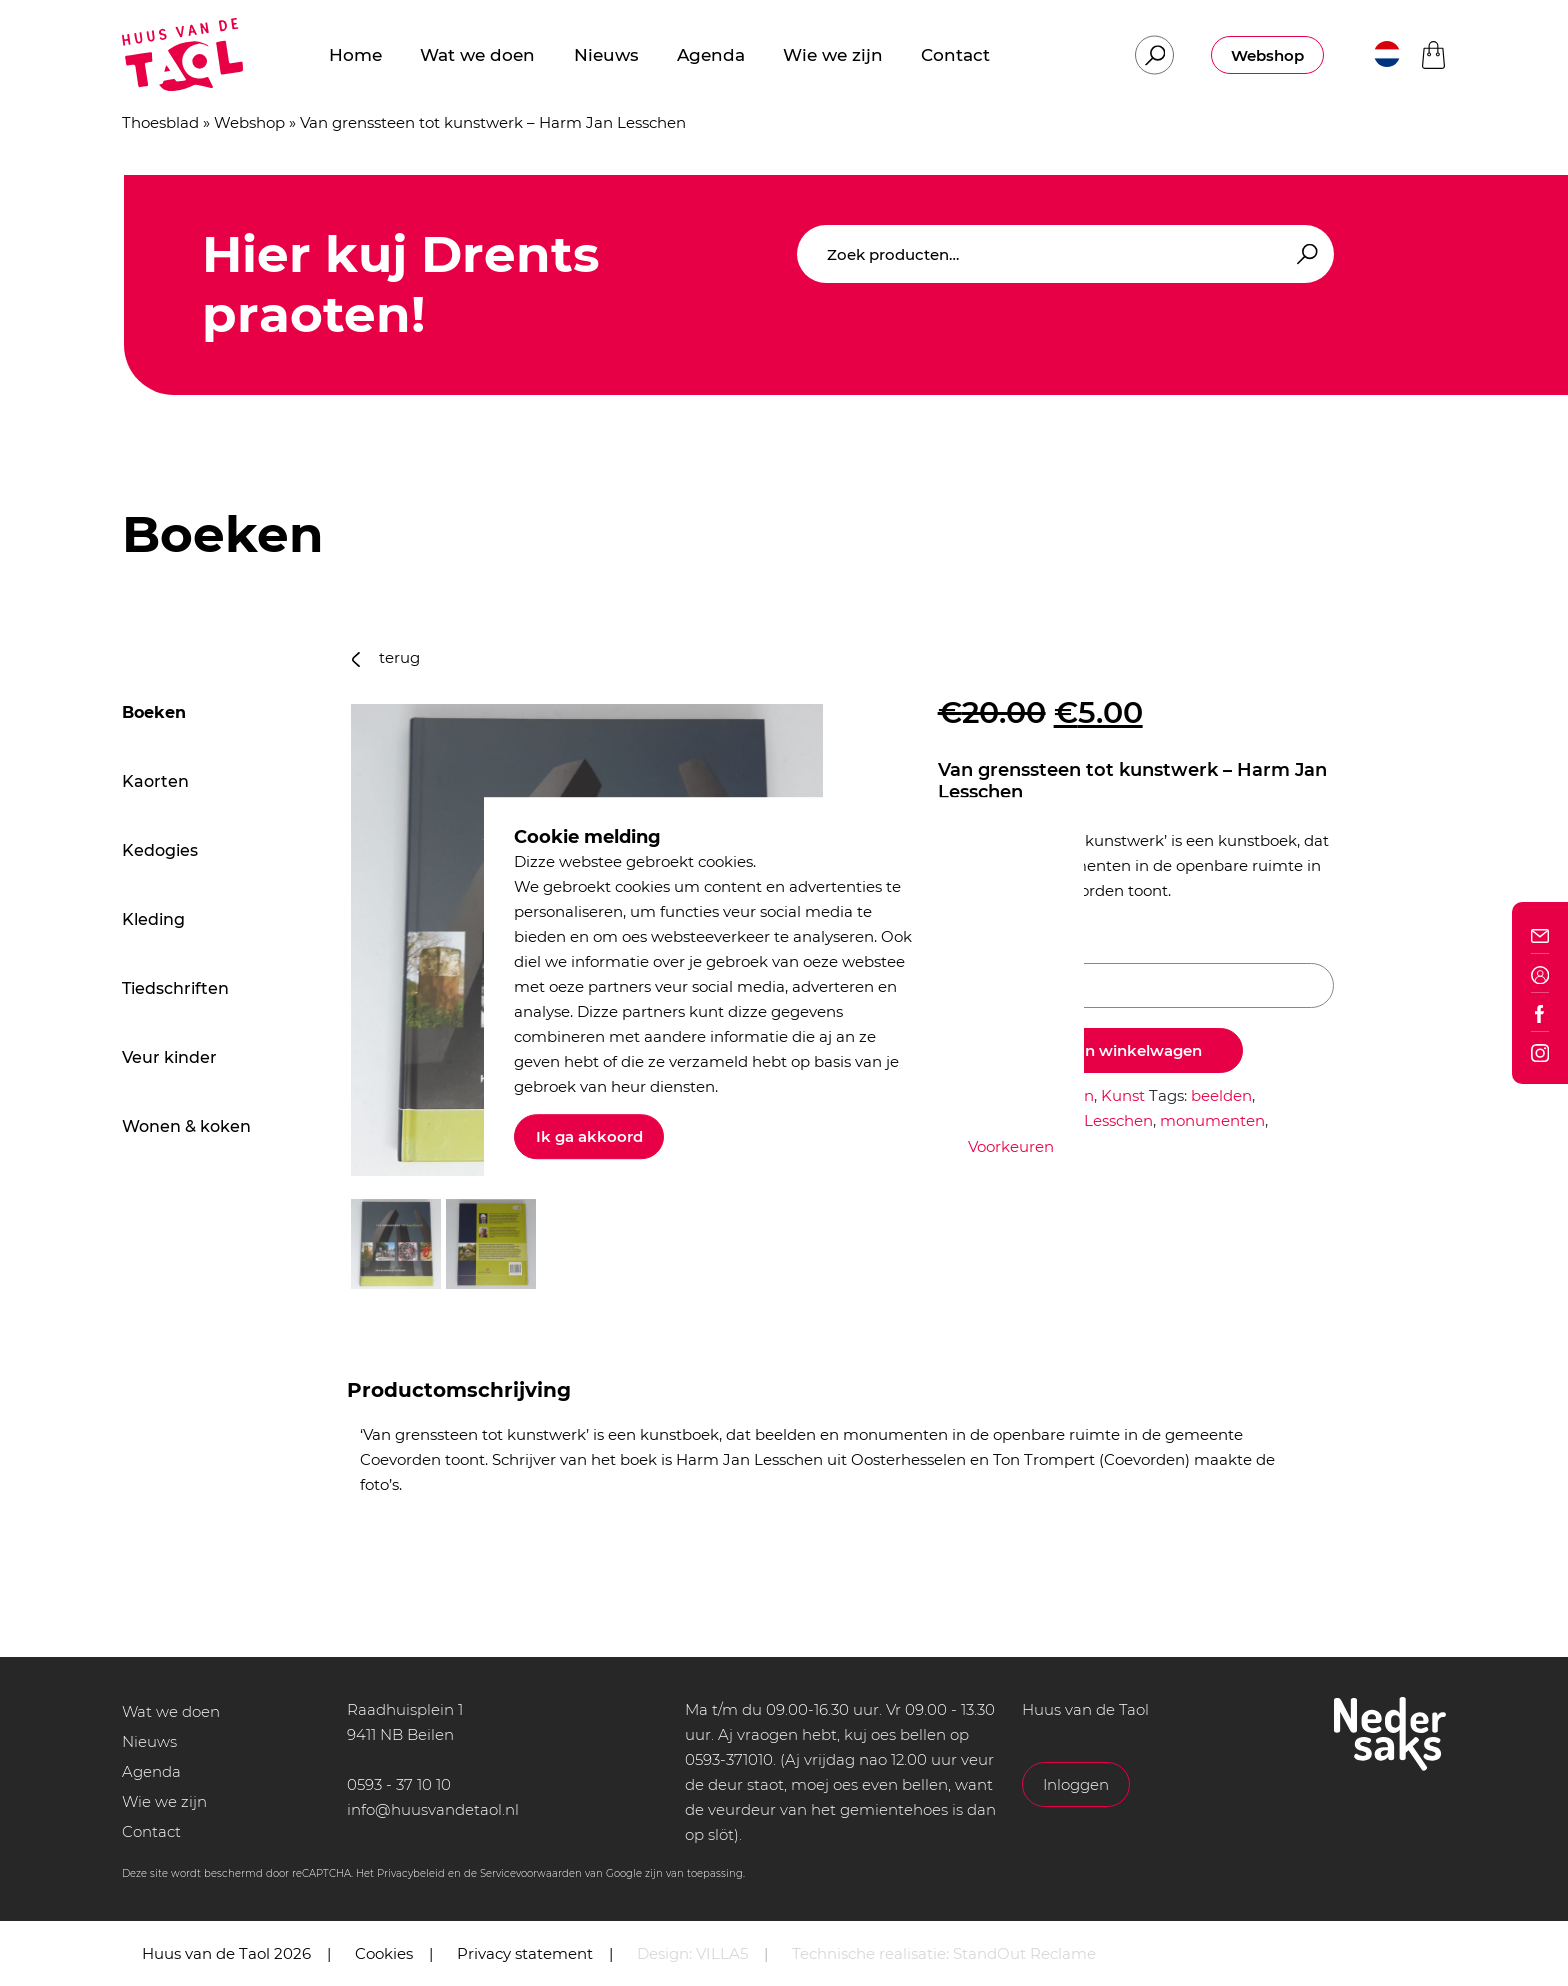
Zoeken (1304, 254)
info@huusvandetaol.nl (433, 1809)
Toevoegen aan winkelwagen (1090, 1050)
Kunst (1123, 1095)
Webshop (1267, 55)
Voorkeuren (1011, 1146)
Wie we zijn (164, 1801)
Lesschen (1118, 1120)
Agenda (151, 1771)
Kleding (153, 919)
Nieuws (149, 1741)
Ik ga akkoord (589, 1136)
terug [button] (386, 657)
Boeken (154, 712)
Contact (151, 1831)
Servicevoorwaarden (531, 1873)
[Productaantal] (1136, 985)
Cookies (384, 1953)
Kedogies (160, 850)
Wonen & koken (186, 1126)
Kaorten (155, 781)
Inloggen (1076, 1784)
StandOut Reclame (1024, 1953)
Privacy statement (525, 1953)
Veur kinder (169, 1057)
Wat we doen (171, 1711)
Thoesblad (160, 122)
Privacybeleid (411, 1873)
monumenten (1212, 1120)
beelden (1221, 1095)
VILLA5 (722, 1953)
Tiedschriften (175, 988)
